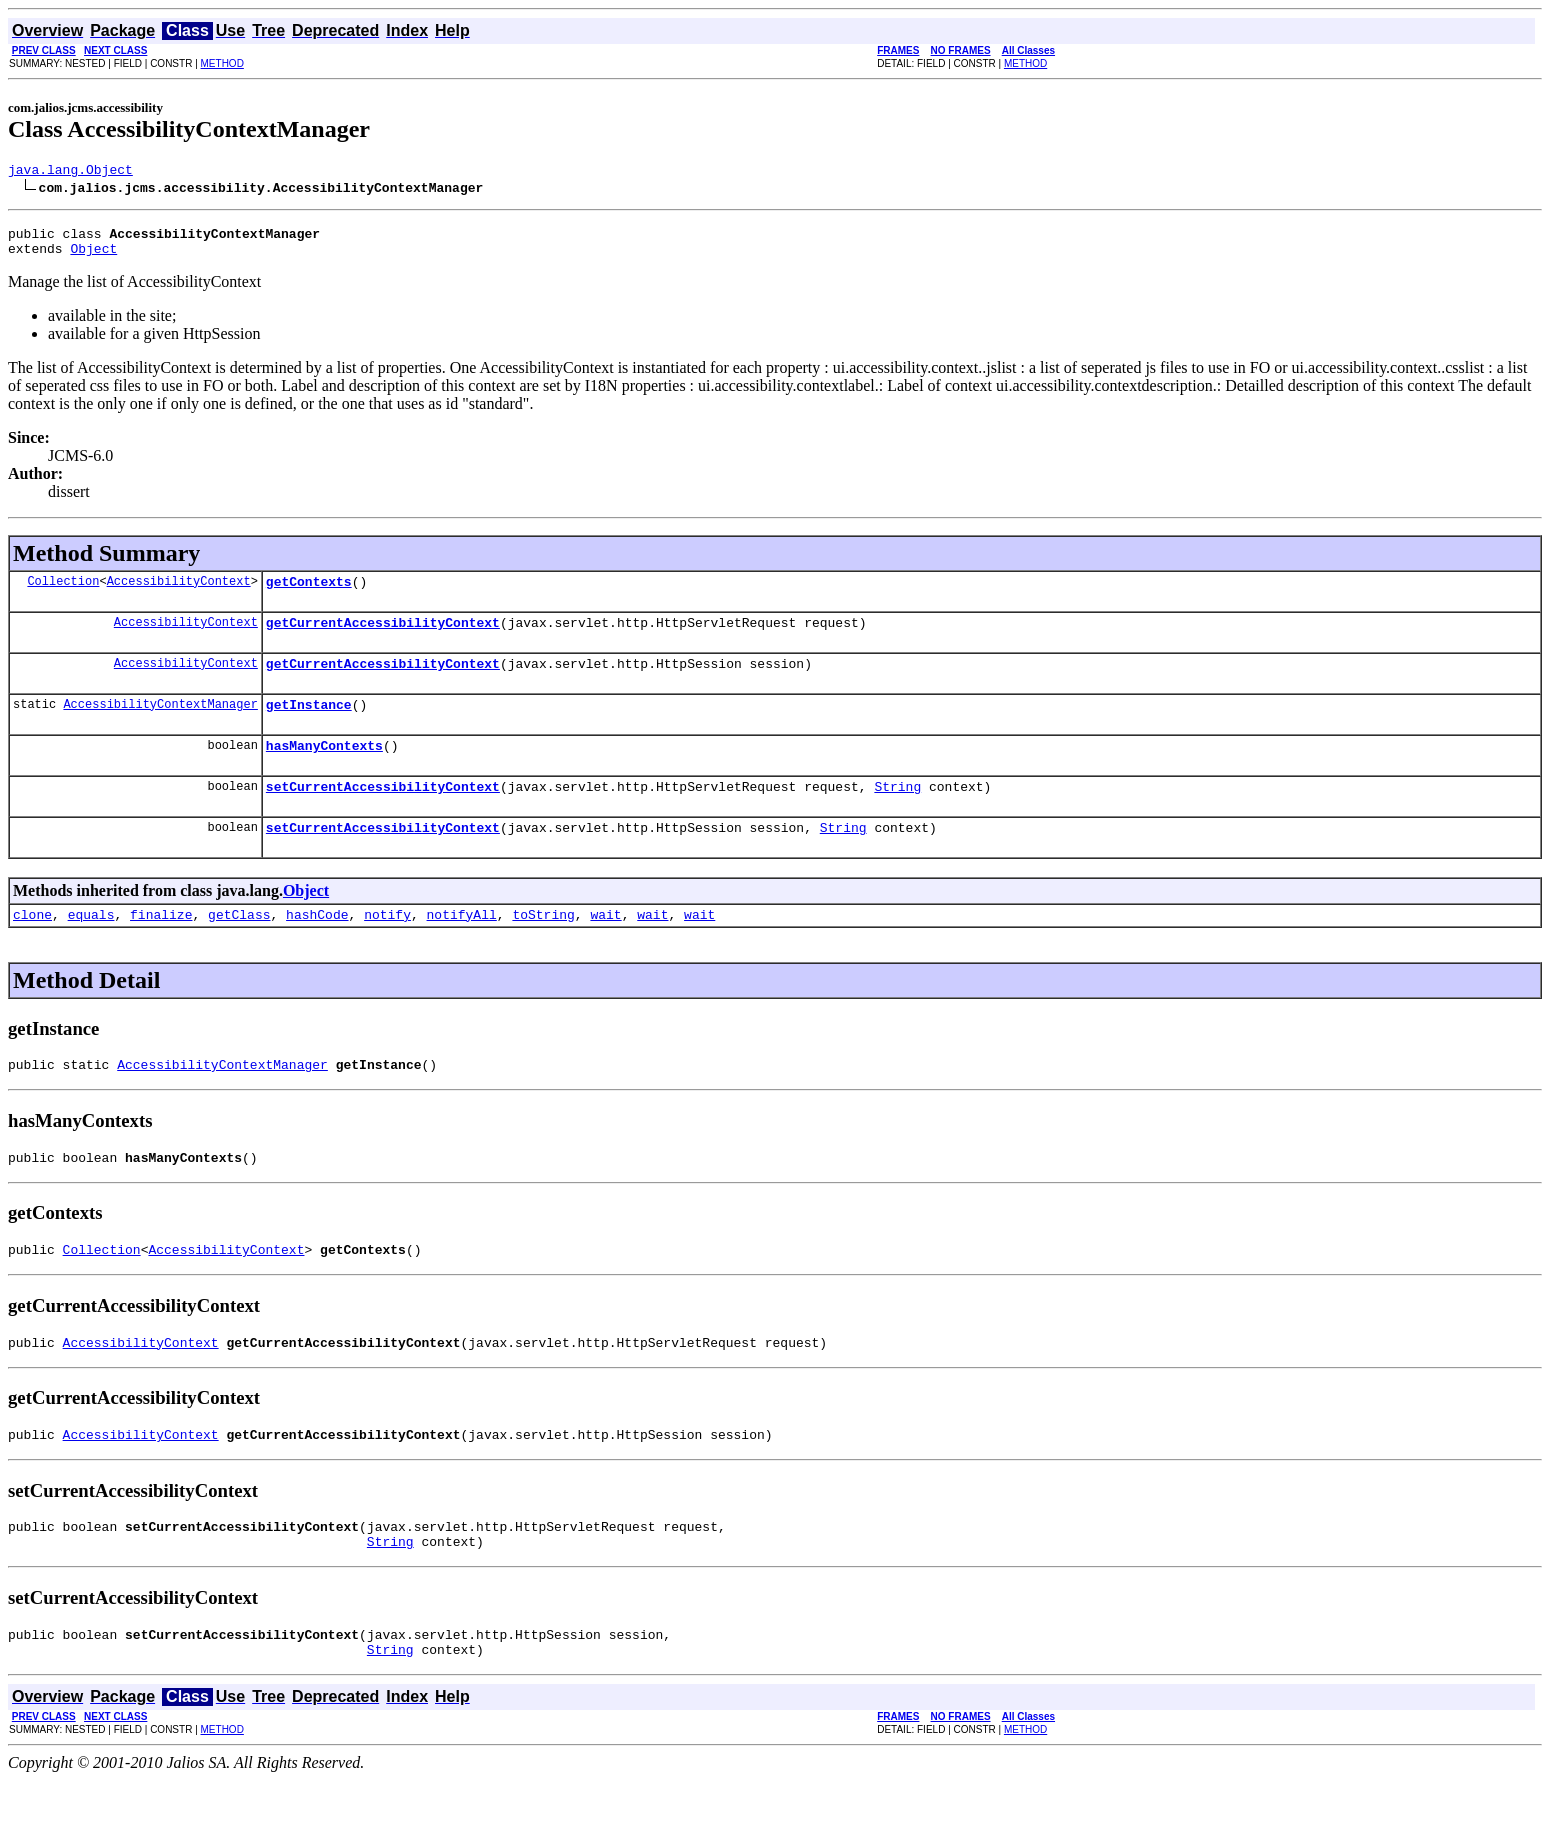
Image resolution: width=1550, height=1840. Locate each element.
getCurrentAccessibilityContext (383, 637)
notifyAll (462, 947)
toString (543, 947)
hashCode (317, 947)
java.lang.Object (70, 172)
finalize (161, 947)
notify (387, 947)
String (897, 813)
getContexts (309, 593)
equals (91, 947)
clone (32, 947)
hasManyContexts (324, 769)
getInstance (309, 725)
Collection (63, 592)
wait (605, 947)
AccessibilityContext (179, 592)
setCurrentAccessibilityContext (383, 813)
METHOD (222, 63)
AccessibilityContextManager (160, 724)
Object (93, 257)
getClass (239, 947)
